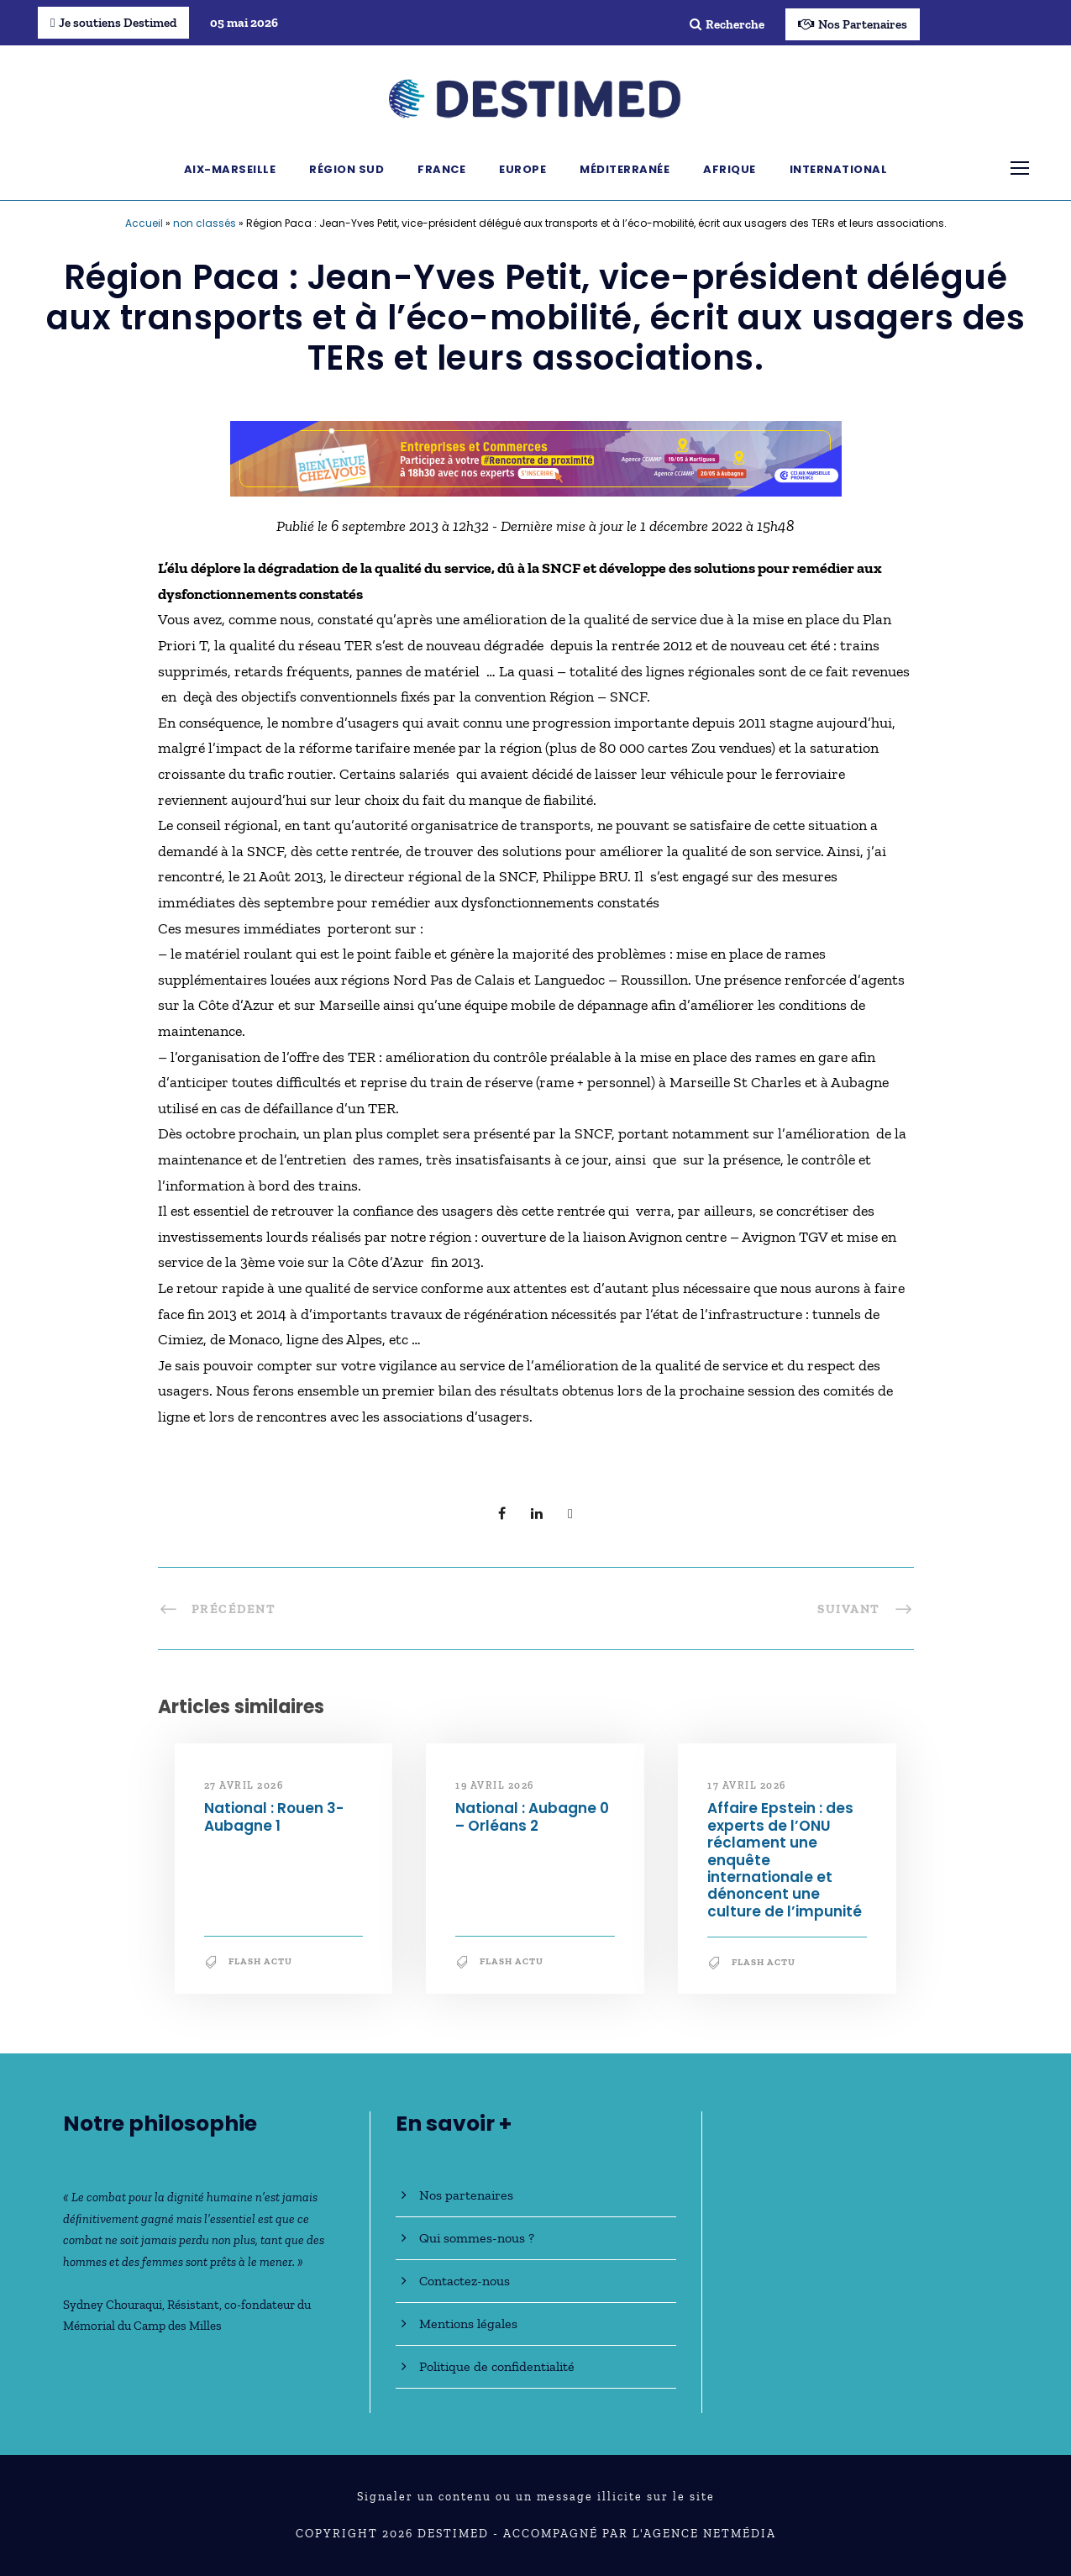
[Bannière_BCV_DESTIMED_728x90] (536, 457)
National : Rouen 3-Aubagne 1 (274, 1816)
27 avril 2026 (244, 1785)
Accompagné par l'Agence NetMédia (639, 2533)
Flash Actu (260, 1961)
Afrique (729, 169)
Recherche (727, 24)
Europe (522, 169)
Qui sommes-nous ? (476, 2238)
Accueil (144, 223)
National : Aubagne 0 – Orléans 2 (532, 1816)
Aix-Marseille (230, 169)
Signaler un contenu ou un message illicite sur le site (536, 2496)
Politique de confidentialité (497, 2366)
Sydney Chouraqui (112, 2304)
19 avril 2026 (494, 1785)
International (839, 169)
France (441, 169)
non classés (204, 223)
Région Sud (346, 169)
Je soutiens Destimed (113, 22)
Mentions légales (468, 2324)
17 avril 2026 (746, 1785)
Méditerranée (624, 169)
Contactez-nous (464, 2281)
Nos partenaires (466, 2195)
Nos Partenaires (852, 24)
